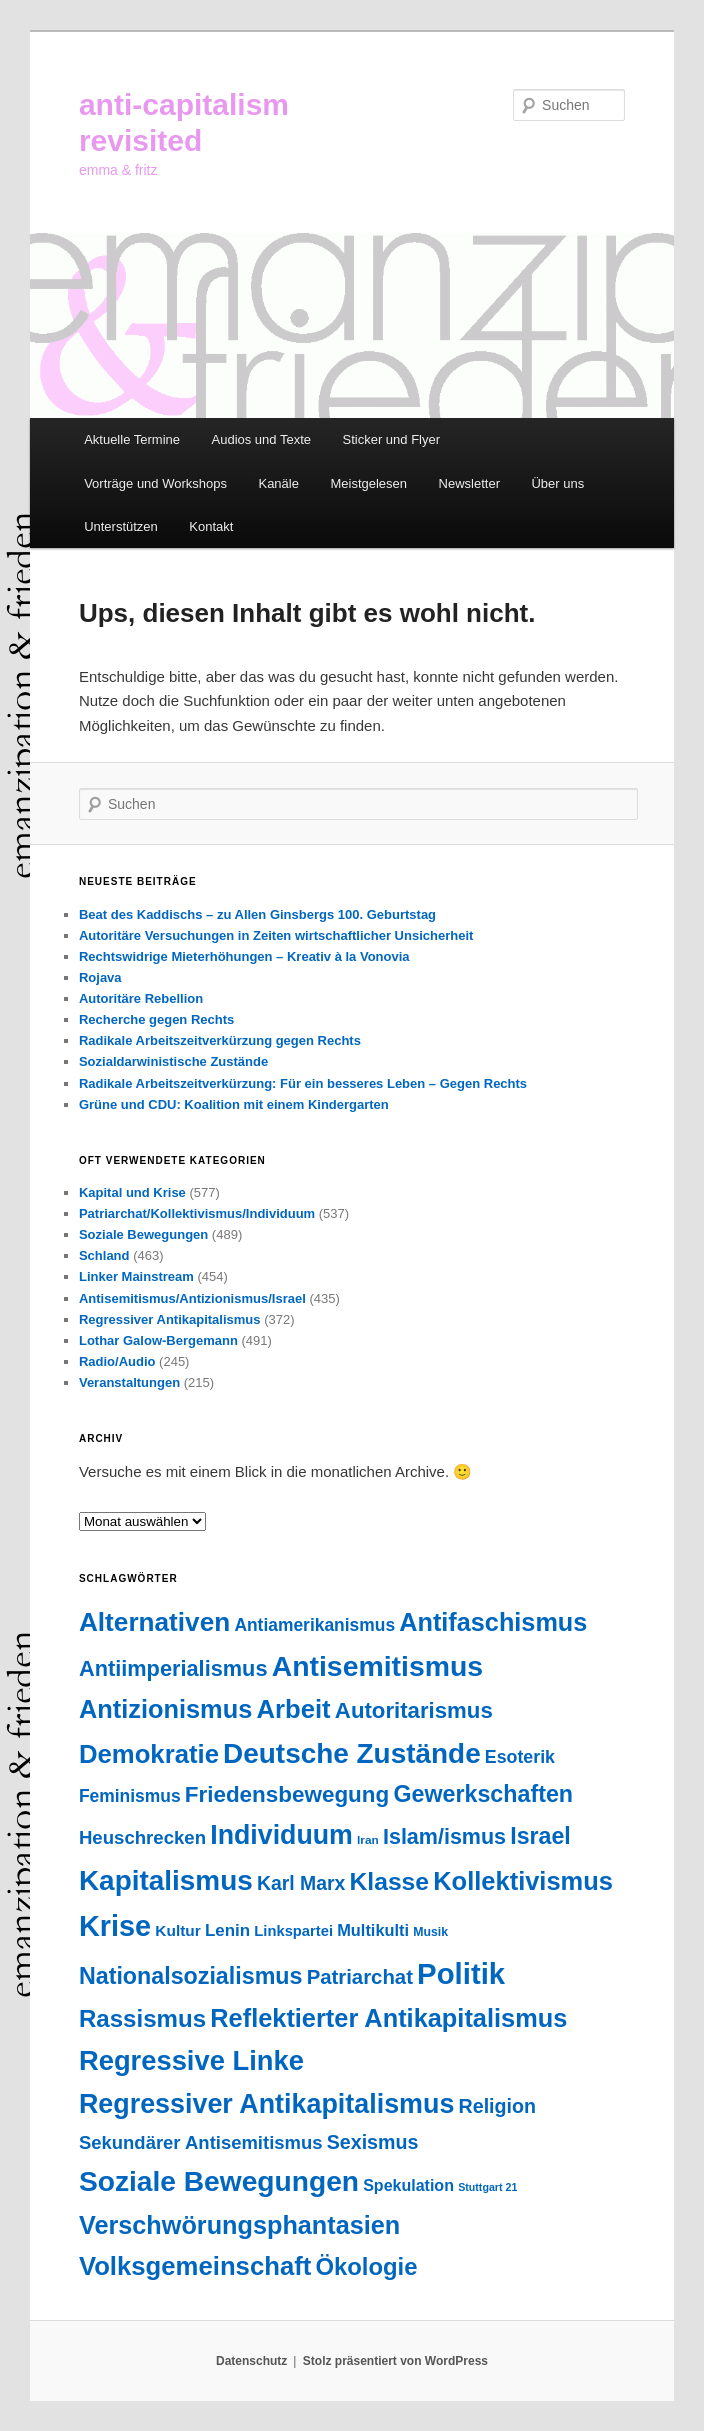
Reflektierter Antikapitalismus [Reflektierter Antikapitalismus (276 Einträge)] (388, 2018)
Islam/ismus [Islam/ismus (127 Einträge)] (444, 1837)
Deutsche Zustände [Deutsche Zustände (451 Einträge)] (352, 1753)
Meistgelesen (368, 483)
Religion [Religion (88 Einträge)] (497, 2106)
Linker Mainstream (136, 1276)
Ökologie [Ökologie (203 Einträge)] (366, 2266)
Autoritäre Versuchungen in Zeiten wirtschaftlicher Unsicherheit (276, 935)
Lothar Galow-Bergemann (158, 1340)
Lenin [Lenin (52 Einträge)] (227, 1930)
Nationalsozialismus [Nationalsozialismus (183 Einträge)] (191, 1976)
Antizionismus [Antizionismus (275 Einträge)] (165, 1709)
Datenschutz (251, 2361)
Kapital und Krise (132, 1192)
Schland (104, 1255)
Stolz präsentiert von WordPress (395, 2361)
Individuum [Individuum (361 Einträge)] (281, 1835)
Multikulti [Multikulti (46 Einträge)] (373, 1930)
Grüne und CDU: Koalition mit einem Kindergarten (234, 1104)
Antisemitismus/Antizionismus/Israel (192, 1298)
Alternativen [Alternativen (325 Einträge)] (154, 1622)
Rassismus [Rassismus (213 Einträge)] (142, 2018)
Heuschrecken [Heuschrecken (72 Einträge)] (142, 1837)
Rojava (100, 977)
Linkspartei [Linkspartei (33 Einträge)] (293, 1931)
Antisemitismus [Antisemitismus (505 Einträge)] (377, 1666)
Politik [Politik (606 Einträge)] (461, 1973)
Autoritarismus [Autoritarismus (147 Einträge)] (414, 1710)
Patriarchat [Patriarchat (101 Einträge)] (360, 1977)
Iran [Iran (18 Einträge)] (368, 1840)
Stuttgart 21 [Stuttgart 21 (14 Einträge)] (487, 2187)
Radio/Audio (117, 1361)
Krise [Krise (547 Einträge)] (115, 1926)
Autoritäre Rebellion (141, 998)
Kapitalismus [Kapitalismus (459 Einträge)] (166, 1880)
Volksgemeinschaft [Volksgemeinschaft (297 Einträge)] (195, 2266)
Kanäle (278, 483)
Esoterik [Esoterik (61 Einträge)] (520, 1757)
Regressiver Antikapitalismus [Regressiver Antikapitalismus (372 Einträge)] (266, 2104)
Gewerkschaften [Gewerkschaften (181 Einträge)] (483, 1794)
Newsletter (469, 483)
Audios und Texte (262, 439)
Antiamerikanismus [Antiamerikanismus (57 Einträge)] (314, 1625)
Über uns (557, 483)
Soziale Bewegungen (143, 1234)
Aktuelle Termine (132, 439)
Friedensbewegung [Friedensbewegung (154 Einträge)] (287, 1794)
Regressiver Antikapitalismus (170, 1319)
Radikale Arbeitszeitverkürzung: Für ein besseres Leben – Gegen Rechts (303, 1083)
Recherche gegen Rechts (156, 1019)
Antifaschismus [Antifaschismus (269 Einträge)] (493, 1622)
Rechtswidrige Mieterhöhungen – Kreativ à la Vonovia (244, 956)
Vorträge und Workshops (155, 483)
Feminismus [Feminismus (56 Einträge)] (130, 1796)
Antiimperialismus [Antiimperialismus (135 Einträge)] (173, 1668)
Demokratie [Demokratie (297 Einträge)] (149, 1754)
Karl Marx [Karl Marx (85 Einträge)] (301, 1883)
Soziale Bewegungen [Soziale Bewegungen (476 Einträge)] (219, 2181)
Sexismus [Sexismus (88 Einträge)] (373, 2142)
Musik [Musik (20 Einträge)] (430, 1932)
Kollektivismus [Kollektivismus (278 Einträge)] (523, 1881)
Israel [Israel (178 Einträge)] (540, 1836)
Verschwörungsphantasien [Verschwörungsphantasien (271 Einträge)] (239, 2225)
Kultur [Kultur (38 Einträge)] (177, 1930)
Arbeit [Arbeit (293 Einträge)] (293, 1709)
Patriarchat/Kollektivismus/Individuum (197, 1213)
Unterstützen (121, 526)
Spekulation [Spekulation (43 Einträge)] (408, 2185)
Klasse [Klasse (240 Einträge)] (390, 1881)
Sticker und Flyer (392, 439)
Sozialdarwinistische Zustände (173, 1061)
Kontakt (211, 526)
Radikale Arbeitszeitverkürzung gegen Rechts (220, 1040)
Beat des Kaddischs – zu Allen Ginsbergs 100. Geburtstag (257, 914)
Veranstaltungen (129, 1382)
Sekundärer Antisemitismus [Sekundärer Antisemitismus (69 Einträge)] (201, 2142)
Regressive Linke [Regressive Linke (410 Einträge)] (191, 2060)
